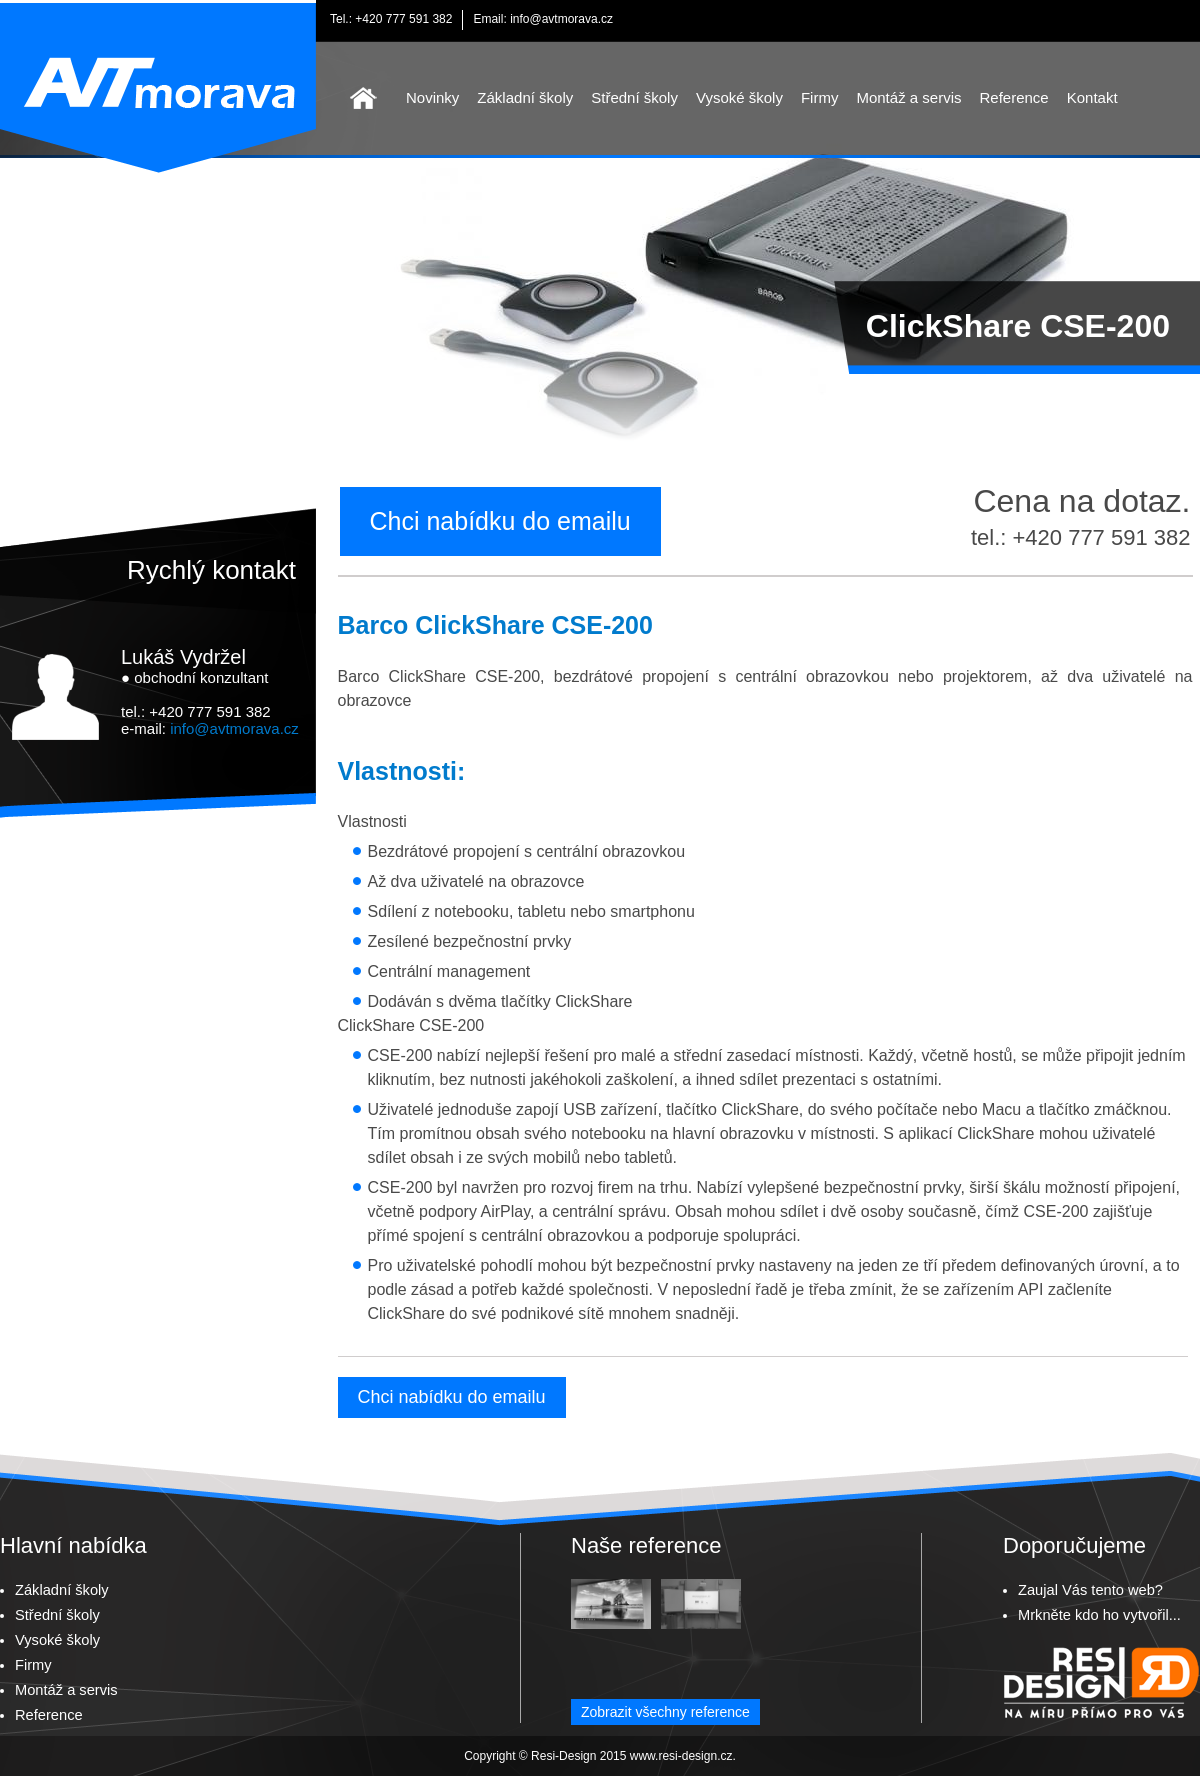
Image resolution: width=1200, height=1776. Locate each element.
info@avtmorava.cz (561, 19)
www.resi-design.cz (681, 1756)
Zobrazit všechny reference (665, 1712)
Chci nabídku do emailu (500, 521)
